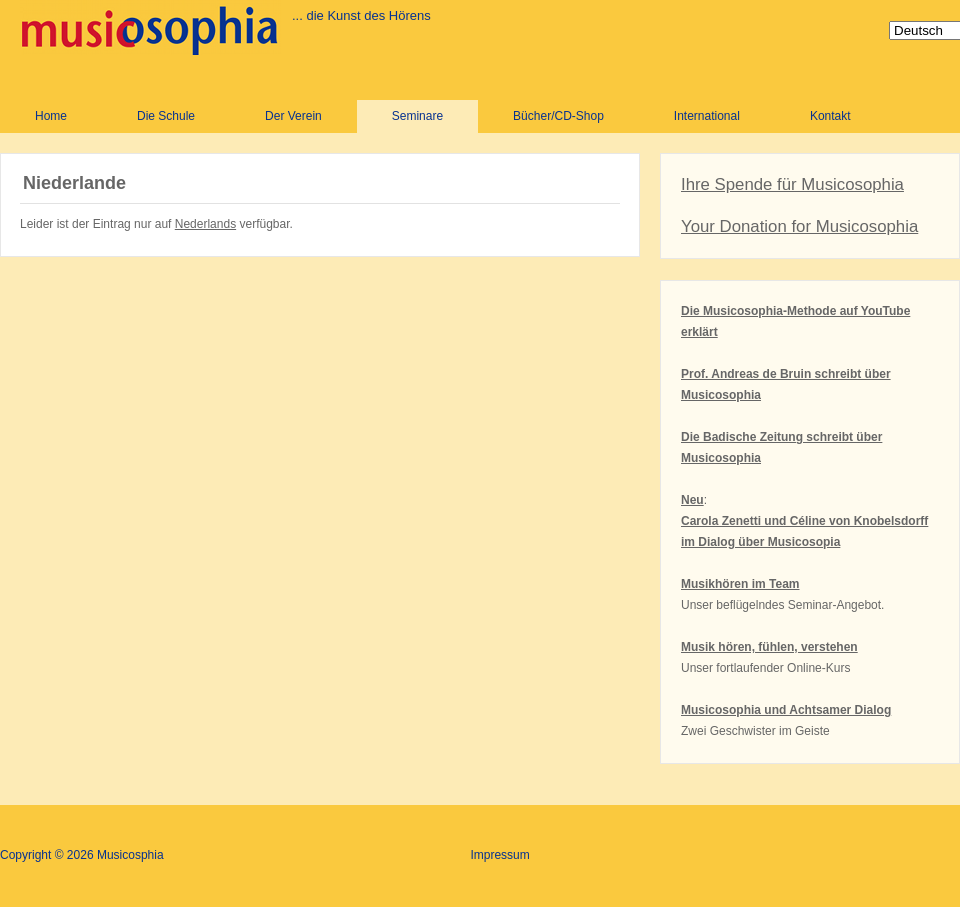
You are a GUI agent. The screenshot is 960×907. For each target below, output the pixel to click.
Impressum (499, 855)
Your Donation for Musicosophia (799, 226)
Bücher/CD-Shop (558, 116)
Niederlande (74, 183)
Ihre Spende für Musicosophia (792, 184)
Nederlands (205, 224)
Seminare (417, 116)
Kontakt (830, 116)
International (707, 116)
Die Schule (166, 116)
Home (51, 116)
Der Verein (293, 116)
